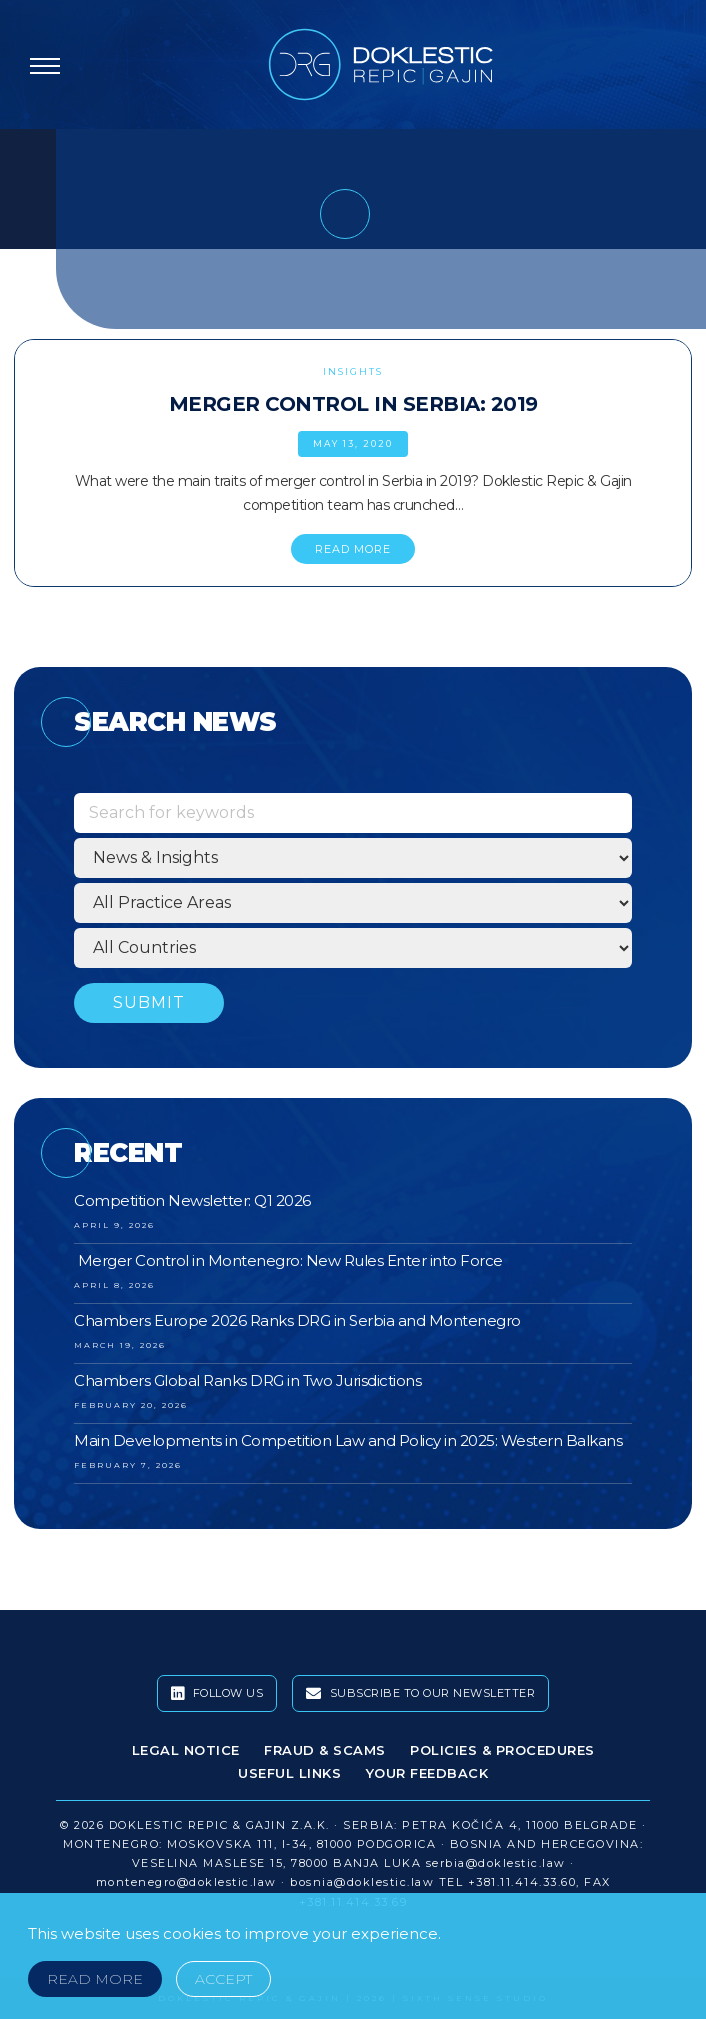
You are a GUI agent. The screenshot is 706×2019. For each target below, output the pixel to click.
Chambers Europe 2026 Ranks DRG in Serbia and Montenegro (297, 1320)
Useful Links (289, 1773)
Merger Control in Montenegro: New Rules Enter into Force (288, 1260)
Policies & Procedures (502, 1750)
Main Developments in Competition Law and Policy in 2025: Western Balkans (348, 1440)
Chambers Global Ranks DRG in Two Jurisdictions (247, 1380)
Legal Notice (186, 1750)
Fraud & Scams (325, 1750)
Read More (95, 1979)
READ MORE (353, 549)
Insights (353, 371)
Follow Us (217, 1694)
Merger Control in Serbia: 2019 (353, 404)
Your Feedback (427, 1773)
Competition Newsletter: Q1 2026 (192, 1200)
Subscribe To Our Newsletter (421, 1694)
